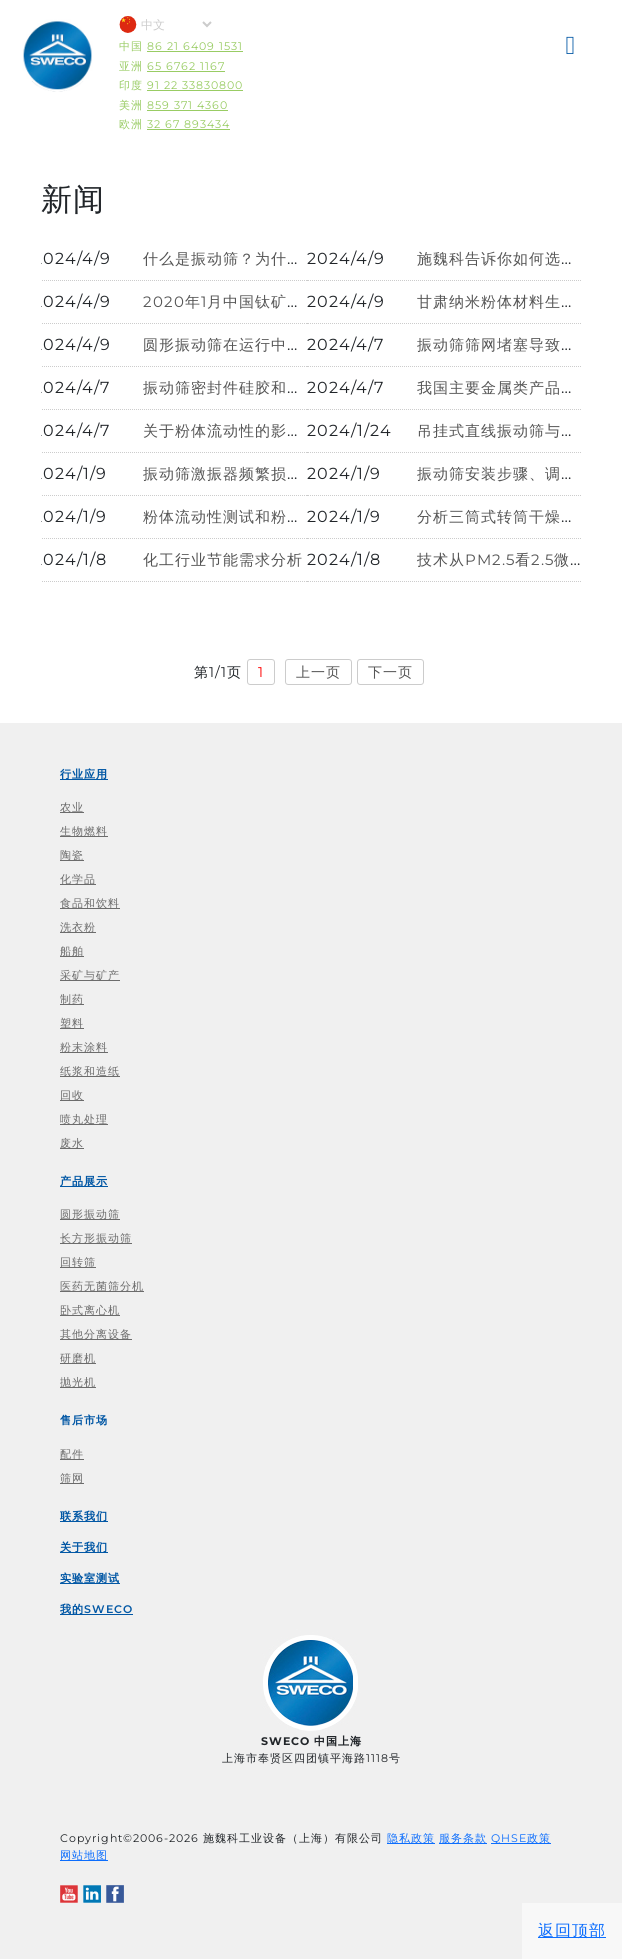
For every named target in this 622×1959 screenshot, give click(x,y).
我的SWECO (96, 1609)
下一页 (390, 672)
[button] (572, 48)
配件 (72, 1454)
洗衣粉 (78, 927)
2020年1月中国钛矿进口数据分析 (263, 301)
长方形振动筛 (96, 1238)
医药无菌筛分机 (102, 1286)
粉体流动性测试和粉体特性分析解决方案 (287, 516)
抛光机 (78, 1382)
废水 (72, 1143)
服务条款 (463, 1838)
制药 (72, 999)
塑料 (72, 1023)
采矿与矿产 (90, 975)
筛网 (72, 1478)
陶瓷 (72, 855)
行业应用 (84, 774)
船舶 (72, 951)
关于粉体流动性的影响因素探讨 (255, 430)
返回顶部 (572, 1930)
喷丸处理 (84, 1119)
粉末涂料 (84, 1047)
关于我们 (84, 1547)
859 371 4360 (187, 105)
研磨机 (78, 1358)
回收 (72, 1095)
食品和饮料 (90, 903)
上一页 (318, 672)
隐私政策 (411, 1838)
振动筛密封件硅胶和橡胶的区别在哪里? (284, 387)
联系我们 (84, 1516)
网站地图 (84, 1855)
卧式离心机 (90, 1310)
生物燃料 (84, 831)
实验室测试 (90, 1578)
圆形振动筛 (90, 1214)
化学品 (78, 879)
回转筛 (78, 1262)
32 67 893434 (188, 124)
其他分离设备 (96, 1334)
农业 (72, 807)
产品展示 (84, 1181)
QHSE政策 (521, 1838)
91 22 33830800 (195, 85)
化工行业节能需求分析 (223, 559)
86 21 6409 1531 (195, 46)
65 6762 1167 (186, 66)
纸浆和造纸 (90, 1071)
